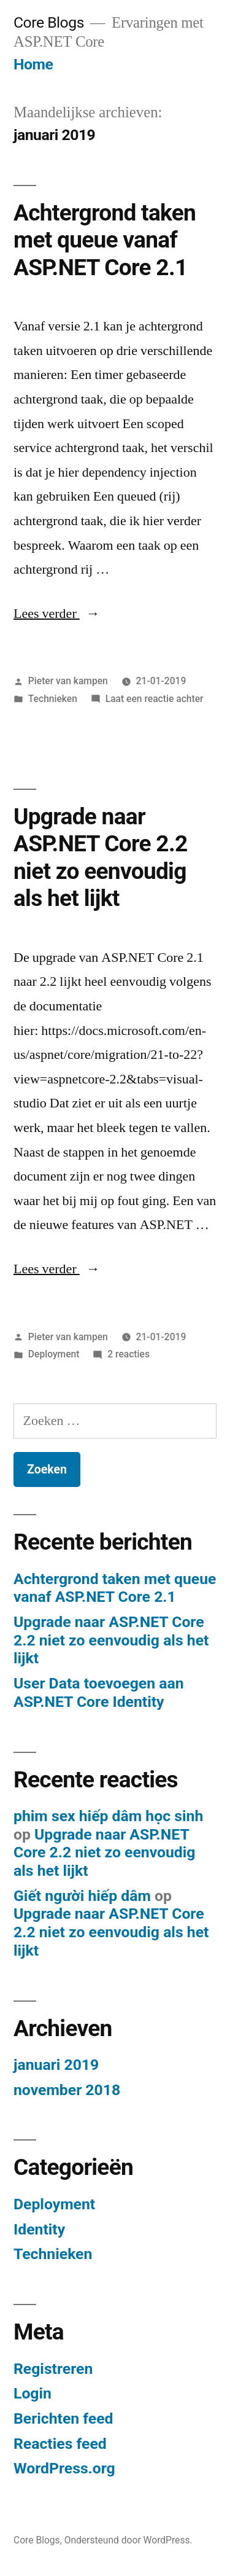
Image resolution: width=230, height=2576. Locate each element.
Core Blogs (48, 22)
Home (33, 64)
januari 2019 (56, 2065)
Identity (39, 2229)
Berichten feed (63, 2418)
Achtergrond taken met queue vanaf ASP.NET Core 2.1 (104, 240)
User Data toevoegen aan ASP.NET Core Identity (98, 1692)
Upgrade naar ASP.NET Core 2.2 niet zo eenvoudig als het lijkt (100, 857)
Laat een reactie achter (154, 698)
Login (32, 2393)
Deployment (54, 1354)
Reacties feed (60, 2444)
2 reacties (128, 1354)
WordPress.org (64, 2468)
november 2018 (66, 2090)
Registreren (53, 2369)
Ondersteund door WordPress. (128, 2540)
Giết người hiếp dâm (82, 1896)
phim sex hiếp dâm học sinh (108, 1816)
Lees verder (56, 613)
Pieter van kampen (68, 681)
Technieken (52, 698)
